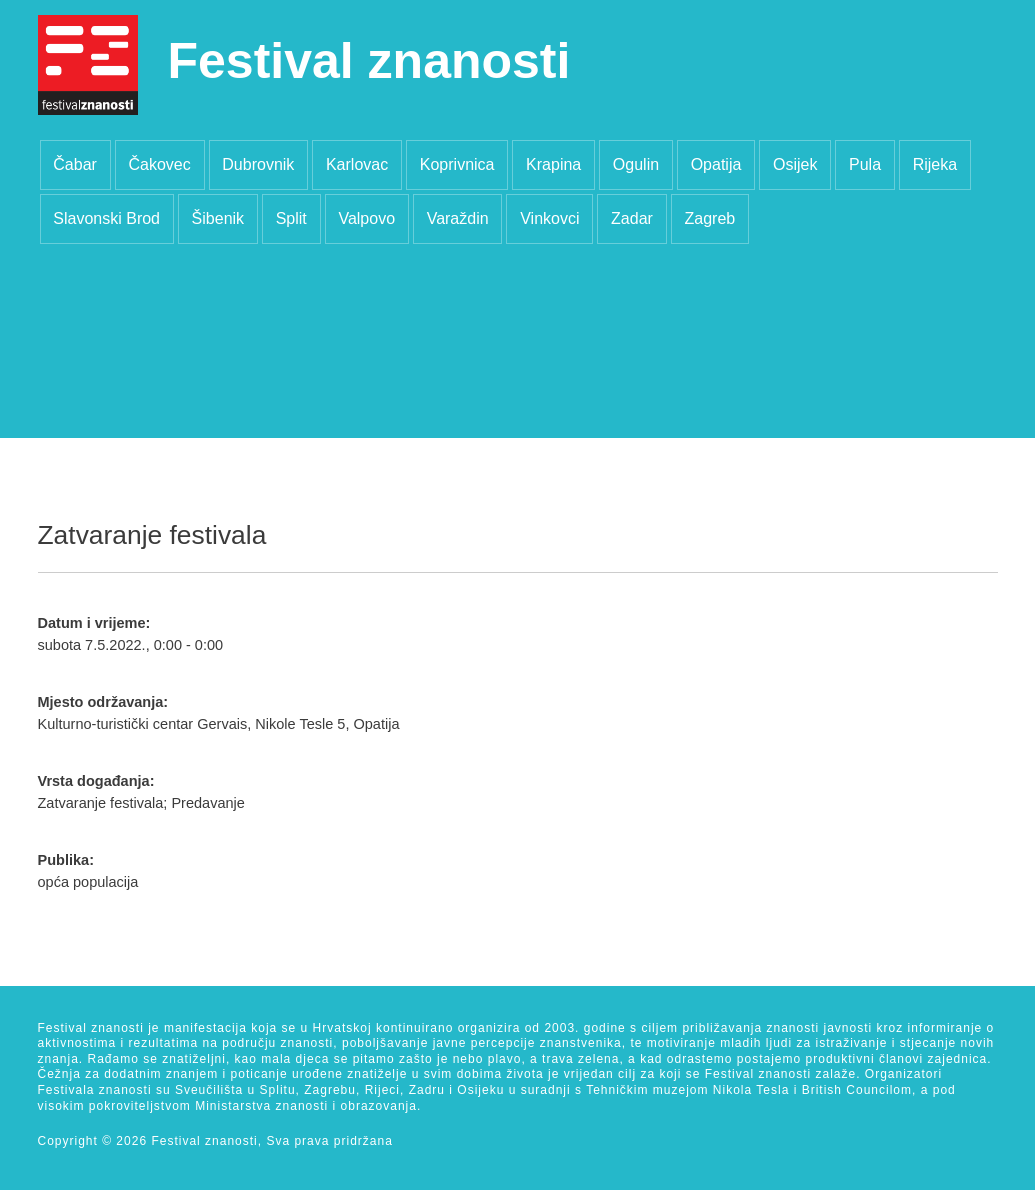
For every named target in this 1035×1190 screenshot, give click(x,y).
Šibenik (218, 218)
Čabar (75, 164)
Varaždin (458, 218)
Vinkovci (549, 218)
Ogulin (636, 164)
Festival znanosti (369, 61)
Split (291, 218)
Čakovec (159, 164)
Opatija (716, 164)
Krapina (553, 164)
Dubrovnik (258, 164)
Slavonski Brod (106, 218)
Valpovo (366, 218)
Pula (865, 164)
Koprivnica (457, 164)
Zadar (632, 218)
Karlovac (357, 164)
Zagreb (709, 218)
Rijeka (935, 164)
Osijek (795, 164)
